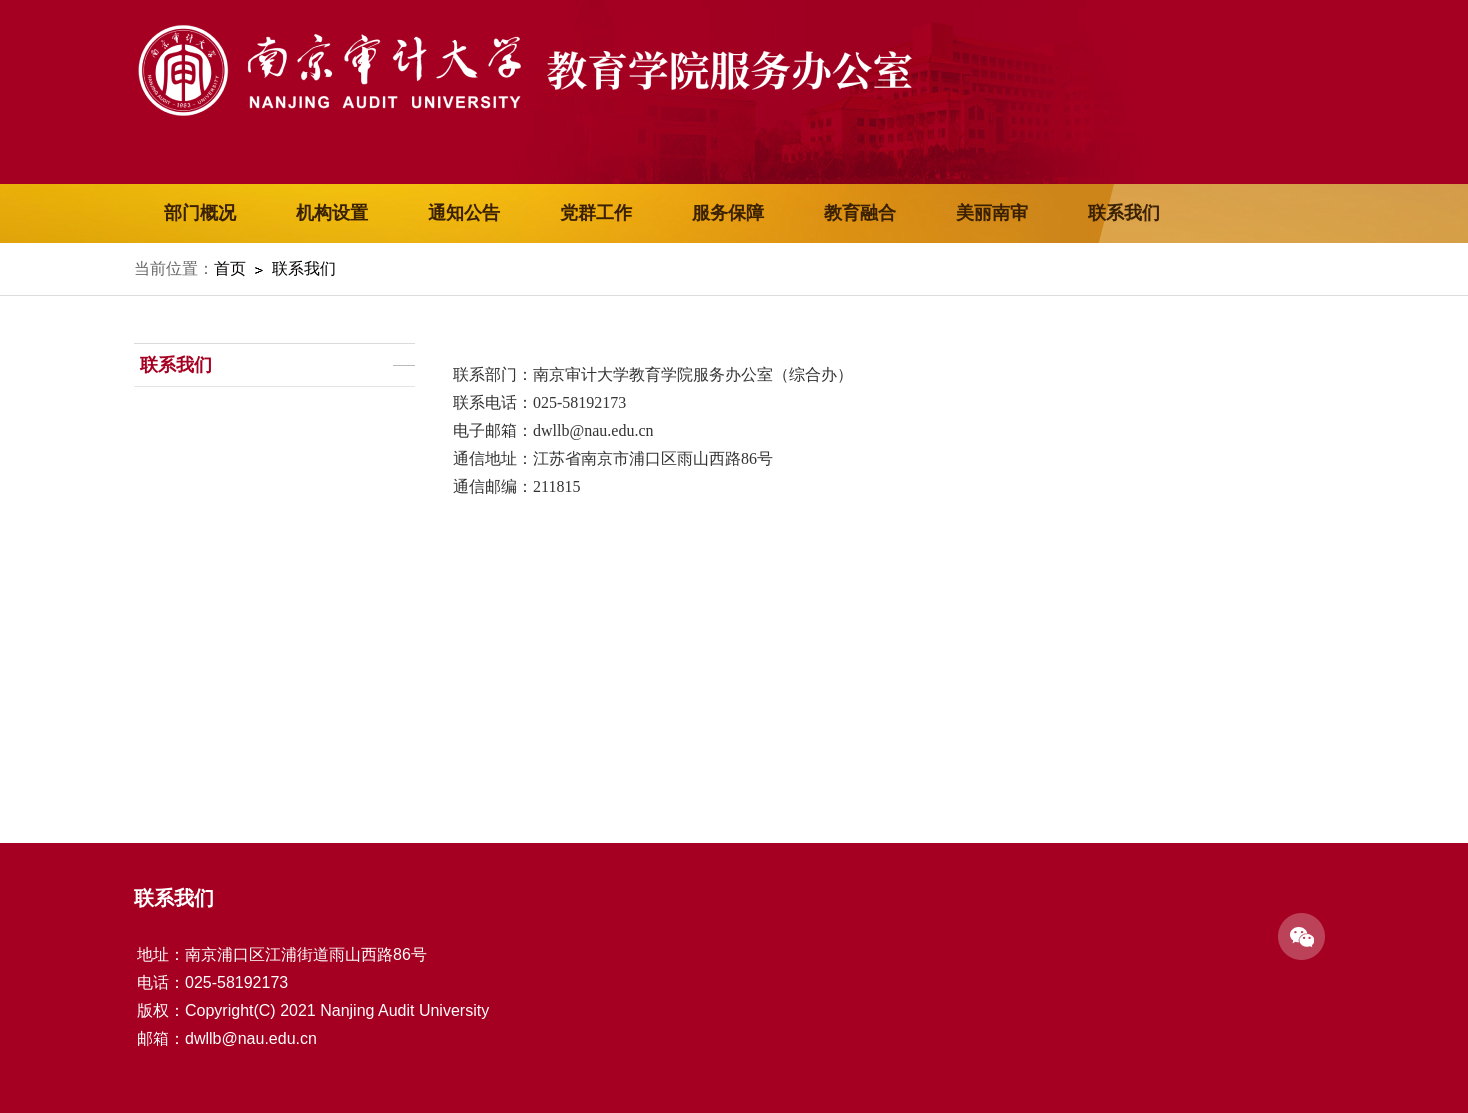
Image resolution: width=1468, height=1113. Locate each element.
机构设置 (332, 213)
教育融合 (860, 213)
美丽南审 (992, 213)
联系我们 (1124, 213)
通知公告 (464, 213)
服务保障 (728, 213)
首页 (230, 268)
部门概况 (200, 213)
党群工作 (596, 213)
